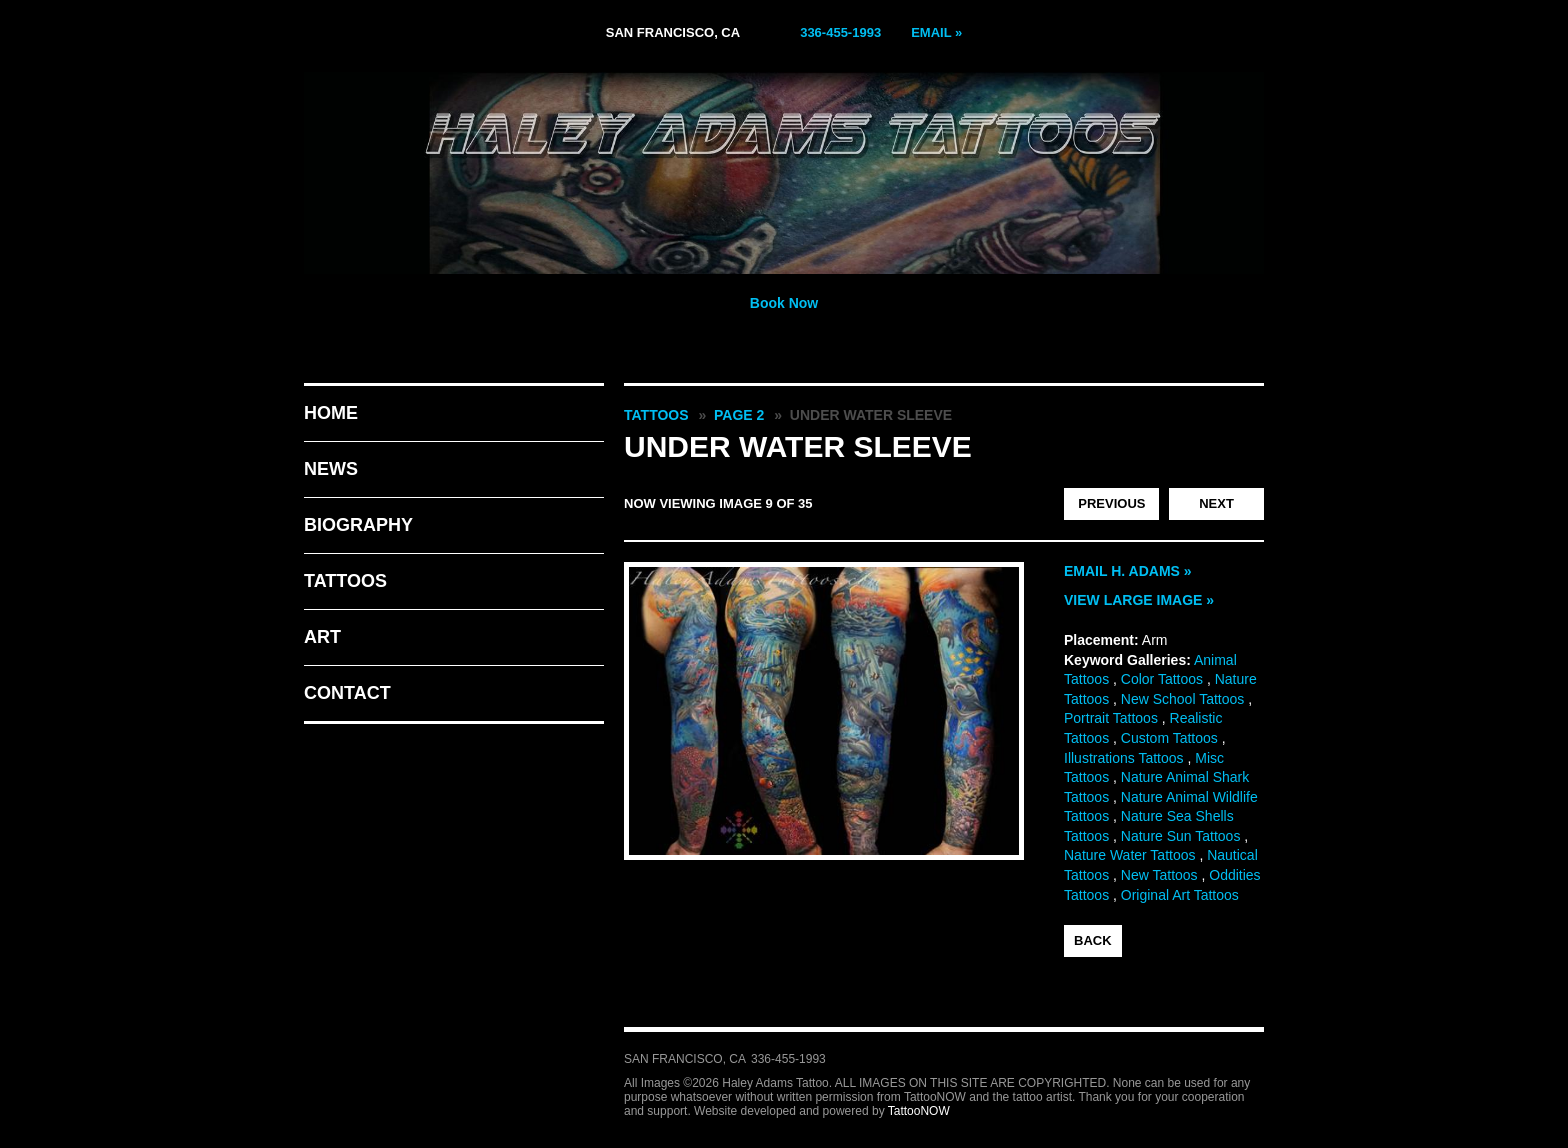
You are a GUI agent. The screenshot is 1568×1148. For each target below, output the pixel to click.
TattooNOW (919, 1111)
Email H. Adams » (1128, 571)
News (331, 469)
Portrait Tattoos (1111, 718)
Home (331, 413)
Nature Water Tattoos (1130, 855)
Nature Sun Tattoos (1181, 836)
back (1093, 940)
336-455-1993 (840, 32)
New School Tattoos (1182, 699)
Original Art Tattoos (1180, 895)
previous (1111, 503)
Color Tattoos (1162, 679)
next (1216, 503)
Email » (936, 32)
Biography (358, 525)
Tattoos (345, 581)
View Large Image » (1139, 600)
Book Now (784, 303)
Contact (347, 693)
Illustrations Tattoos (1124, 758)
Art (322, 637)
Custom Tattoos (1169, 738)
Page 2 (739, 415)
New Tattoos (1159, 875)
